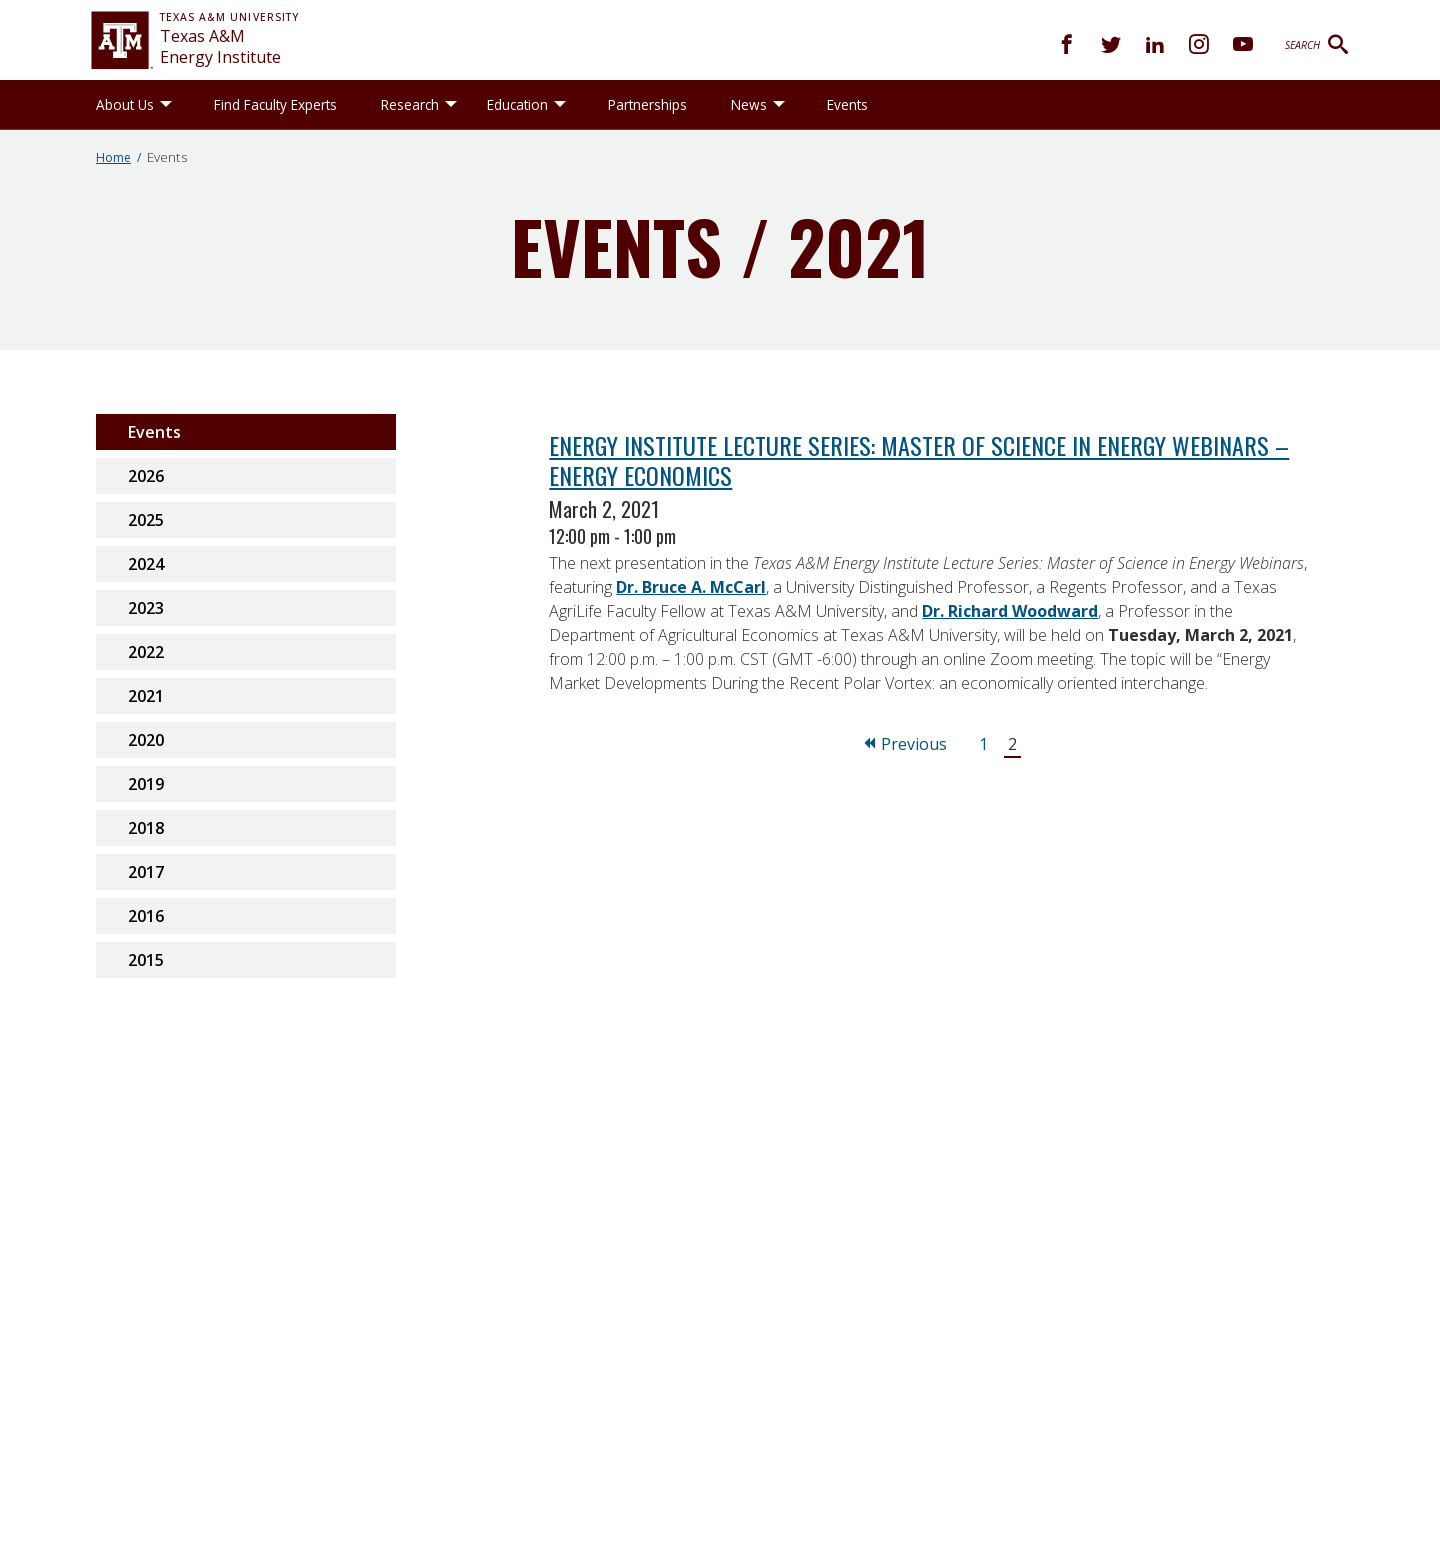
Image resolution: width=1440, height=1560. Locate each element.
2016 (146, 916)
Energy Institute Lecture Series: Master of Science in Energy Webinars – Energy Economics (919, 460)
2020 (146, 740)
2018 (146, 828)
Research (410, 104)
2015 (146, 960)
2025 (146, 520)
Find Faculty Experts (275, 104)
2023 (146, 608)
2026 (146, 476)
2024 (146, 564)
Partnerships (647, 104)
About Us (125, 104)
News (749, 104)
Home (113, 157)
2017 (146, 872)
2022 (146, 652)
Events (847, 104)
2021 (146, 696)
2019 (146, 784)
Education (517, 104)
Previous (904, 744)
